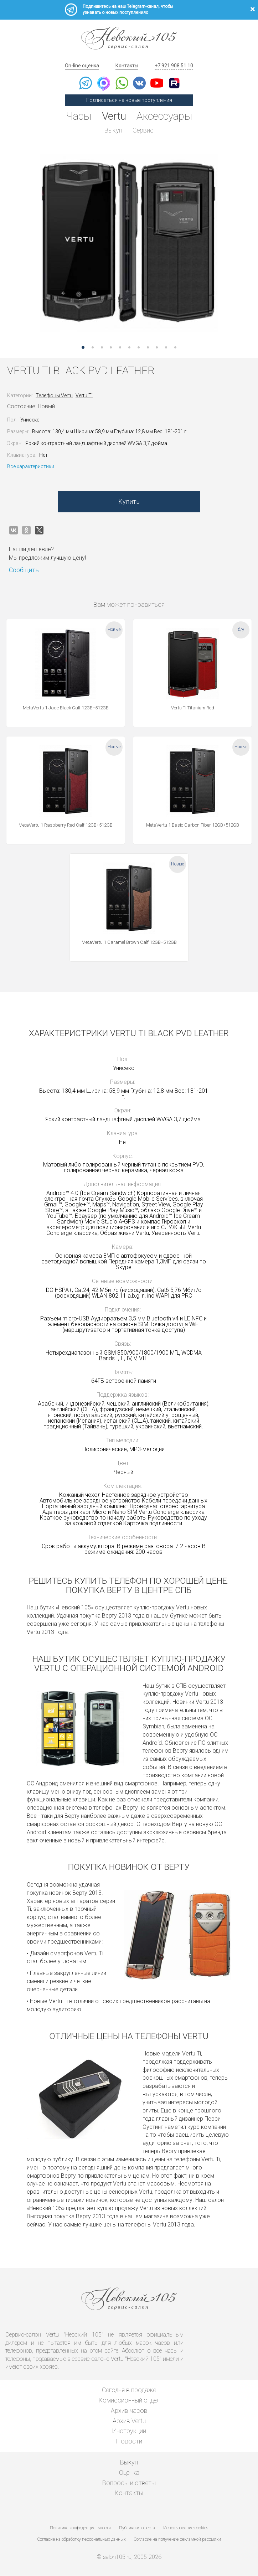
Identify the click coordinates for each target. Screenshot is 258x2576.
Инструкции (129, 2431)
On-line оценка (82, 65)
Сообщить (24, 570)
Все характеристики (30, 466)
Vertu (113, 116)
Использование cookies (185, 2528)
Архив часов (129, 2411)
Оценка (129, 2473)
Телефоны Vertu (54, 395)
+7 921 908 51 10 (174, 65)
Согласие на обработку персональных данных (81, 2539)
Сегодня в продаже (129, 2390)
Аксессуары (165, 116)
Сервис (143, 130)
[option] (129, 243)
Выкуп (113, 130)
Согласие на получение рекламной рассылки (177, 2539)
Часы (78, 116)
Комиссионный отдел (129, 2400)
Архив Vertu (129, 2421)
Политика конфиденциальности (80, 2528)
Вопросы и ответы (129, 2483)
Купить (129, 502)
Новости (129, 2442)
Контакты (126, 65)
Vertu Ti (84, 395)
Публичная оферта (137, 2528)
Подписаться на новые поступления (129, 100)
